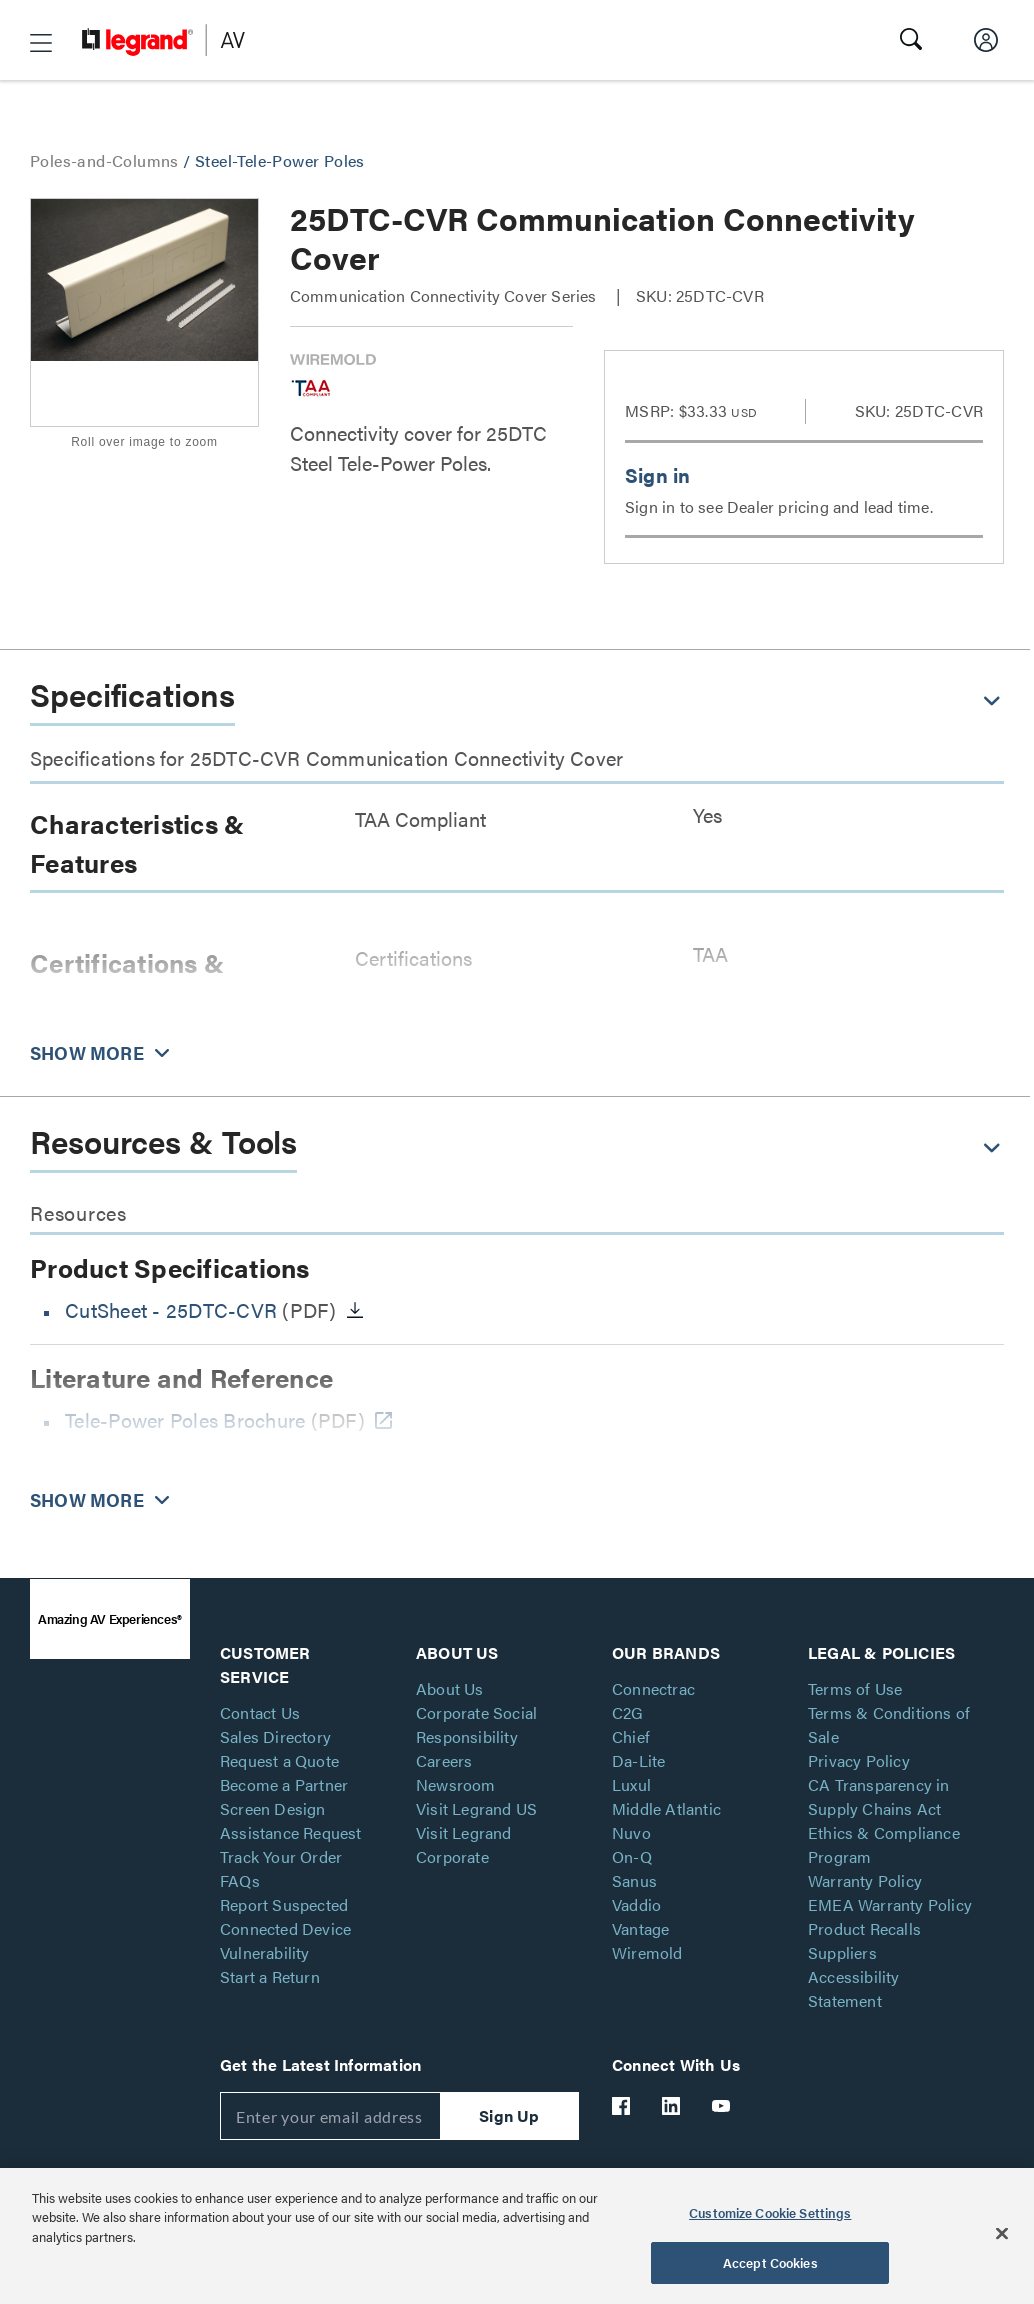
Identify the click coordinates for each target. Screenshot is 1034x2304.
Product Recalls (864, 1928)
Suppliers (842, 1952)
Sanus (634, 1880)
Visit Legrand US (476, 1808)
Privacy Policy (859, 1760)
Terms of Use (855, 1688)
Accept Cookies (770, 2262)
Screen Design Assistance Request (291, 1820)
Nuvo (631, 1832)
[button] (41, 43)
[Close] (1002, 2233)
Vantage (640, 1928)
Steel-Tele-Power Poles (280, 160)
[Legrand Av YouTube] (722, 2106)
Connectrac (653, 1688)
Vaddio (636, 1904)
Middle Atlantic (666, 1808)
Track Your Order (281, 1856)
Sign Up (509, 2115)
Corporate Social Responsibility (476, 1724)
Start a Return (270, 1976)
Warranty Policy (865, 1880)
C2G (628, 1712)
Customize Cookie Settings (770, 2212)
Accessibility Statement (854, 1988)
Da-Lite (638, 1760)
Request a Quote (279, 1760)
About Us (450, 1688)
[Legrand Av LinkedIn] (672, 2106)
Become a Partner (284, 1784)
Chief (631, 1736)
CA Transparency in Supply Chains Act (879, 1796)
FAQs (240, 1880)
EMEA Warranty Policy (890, 1904)
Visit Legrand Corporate (464, 1844)
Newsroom (456, 1784)
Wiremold (647, 1952)
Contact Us (260, 1712)
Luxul (631, 1784)
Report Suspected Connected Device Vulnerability (285, 1928)
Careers (444, 1760)
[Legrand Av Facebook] (622, 2106)
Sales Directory (275, 1736)
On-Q (632, 1856)
